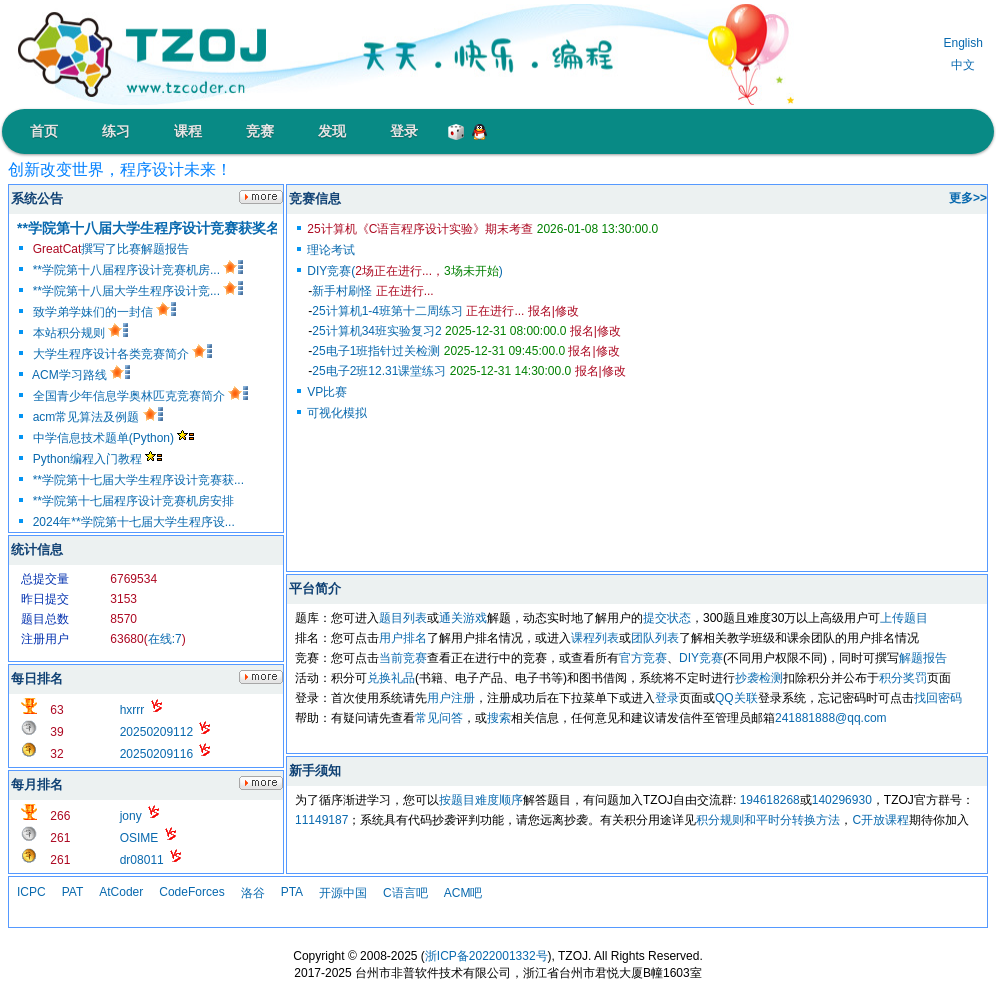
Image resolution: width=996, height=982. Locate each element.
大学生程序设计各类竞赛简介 (122, 354)
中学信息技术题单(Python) (114, 438)
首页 (44, 131)
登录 (404, 131)
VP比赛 (327, 392)
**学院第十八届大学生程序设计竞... (138, 291)
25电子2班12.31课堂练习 (441, 371)
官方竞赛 (643, 658)
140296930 (842, 800)
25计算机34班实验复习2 (439, 331)
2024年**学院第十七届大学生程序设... (134, 522)
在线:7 (165, 639)
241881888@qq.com (831, 718)
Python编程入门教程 (98, 459)
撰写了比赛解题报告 (111, 249)
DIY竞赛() (404, 271)
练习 (116, 131)
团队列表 (655, 638)
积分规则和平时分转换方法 (768, 820)
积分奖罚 (903, 678)
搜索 (499, 718)
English (962, 43)
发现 (332, 131)
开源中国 (343, 893)
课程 (188, 131)
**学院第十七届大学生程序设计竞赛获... (138, 480)
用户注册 (451, 698)
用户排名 (403, 638)
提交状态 (667, 618)
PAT (73, 892)
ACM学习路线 (81, 375)
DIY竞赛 (701, 658)
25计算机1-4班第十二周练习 (418, 311)
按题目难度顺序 (481, 800)
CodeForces (191, 892)
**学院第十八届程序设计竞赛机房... (138, 270)
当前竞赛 (403, 658)
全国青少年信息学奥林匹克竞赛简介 (140, 396)
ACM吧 (463, 893)
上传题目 (904, 618)
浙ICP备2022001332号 (486, 956)
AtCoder (121, 892)
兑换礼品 (391, 678)
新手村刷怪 (372, 291)
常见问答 (439, 718)
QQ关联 (736, 698)
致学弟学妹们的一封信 (104, 312)
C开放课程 (880, 820)
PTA (292, 892)
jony (131, 816)
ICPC (31, 892)
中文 (963, 65)
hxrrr (132, 710)
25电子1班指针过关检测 (438, 351)
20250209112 (156, 732)
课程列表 (595, 638)
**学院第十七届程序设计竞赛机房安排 (133, 501)
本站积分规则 (80, 333)
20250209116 (156, 754)
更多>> (968, 198)
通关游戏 (463, 618)
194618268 (770, 800)
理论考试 (331, 250)
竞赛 (260, 131)
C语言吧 (405, 893)
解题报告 (923, 658)
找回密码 (938, 698)
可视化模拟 (337, 413)
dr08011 (142, 860)
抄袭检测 (759, 678)
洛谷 (253, 893)
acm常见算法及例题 (98, 417)
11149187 (321, 820)
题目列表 (403, 618)
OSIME (139, 838)
